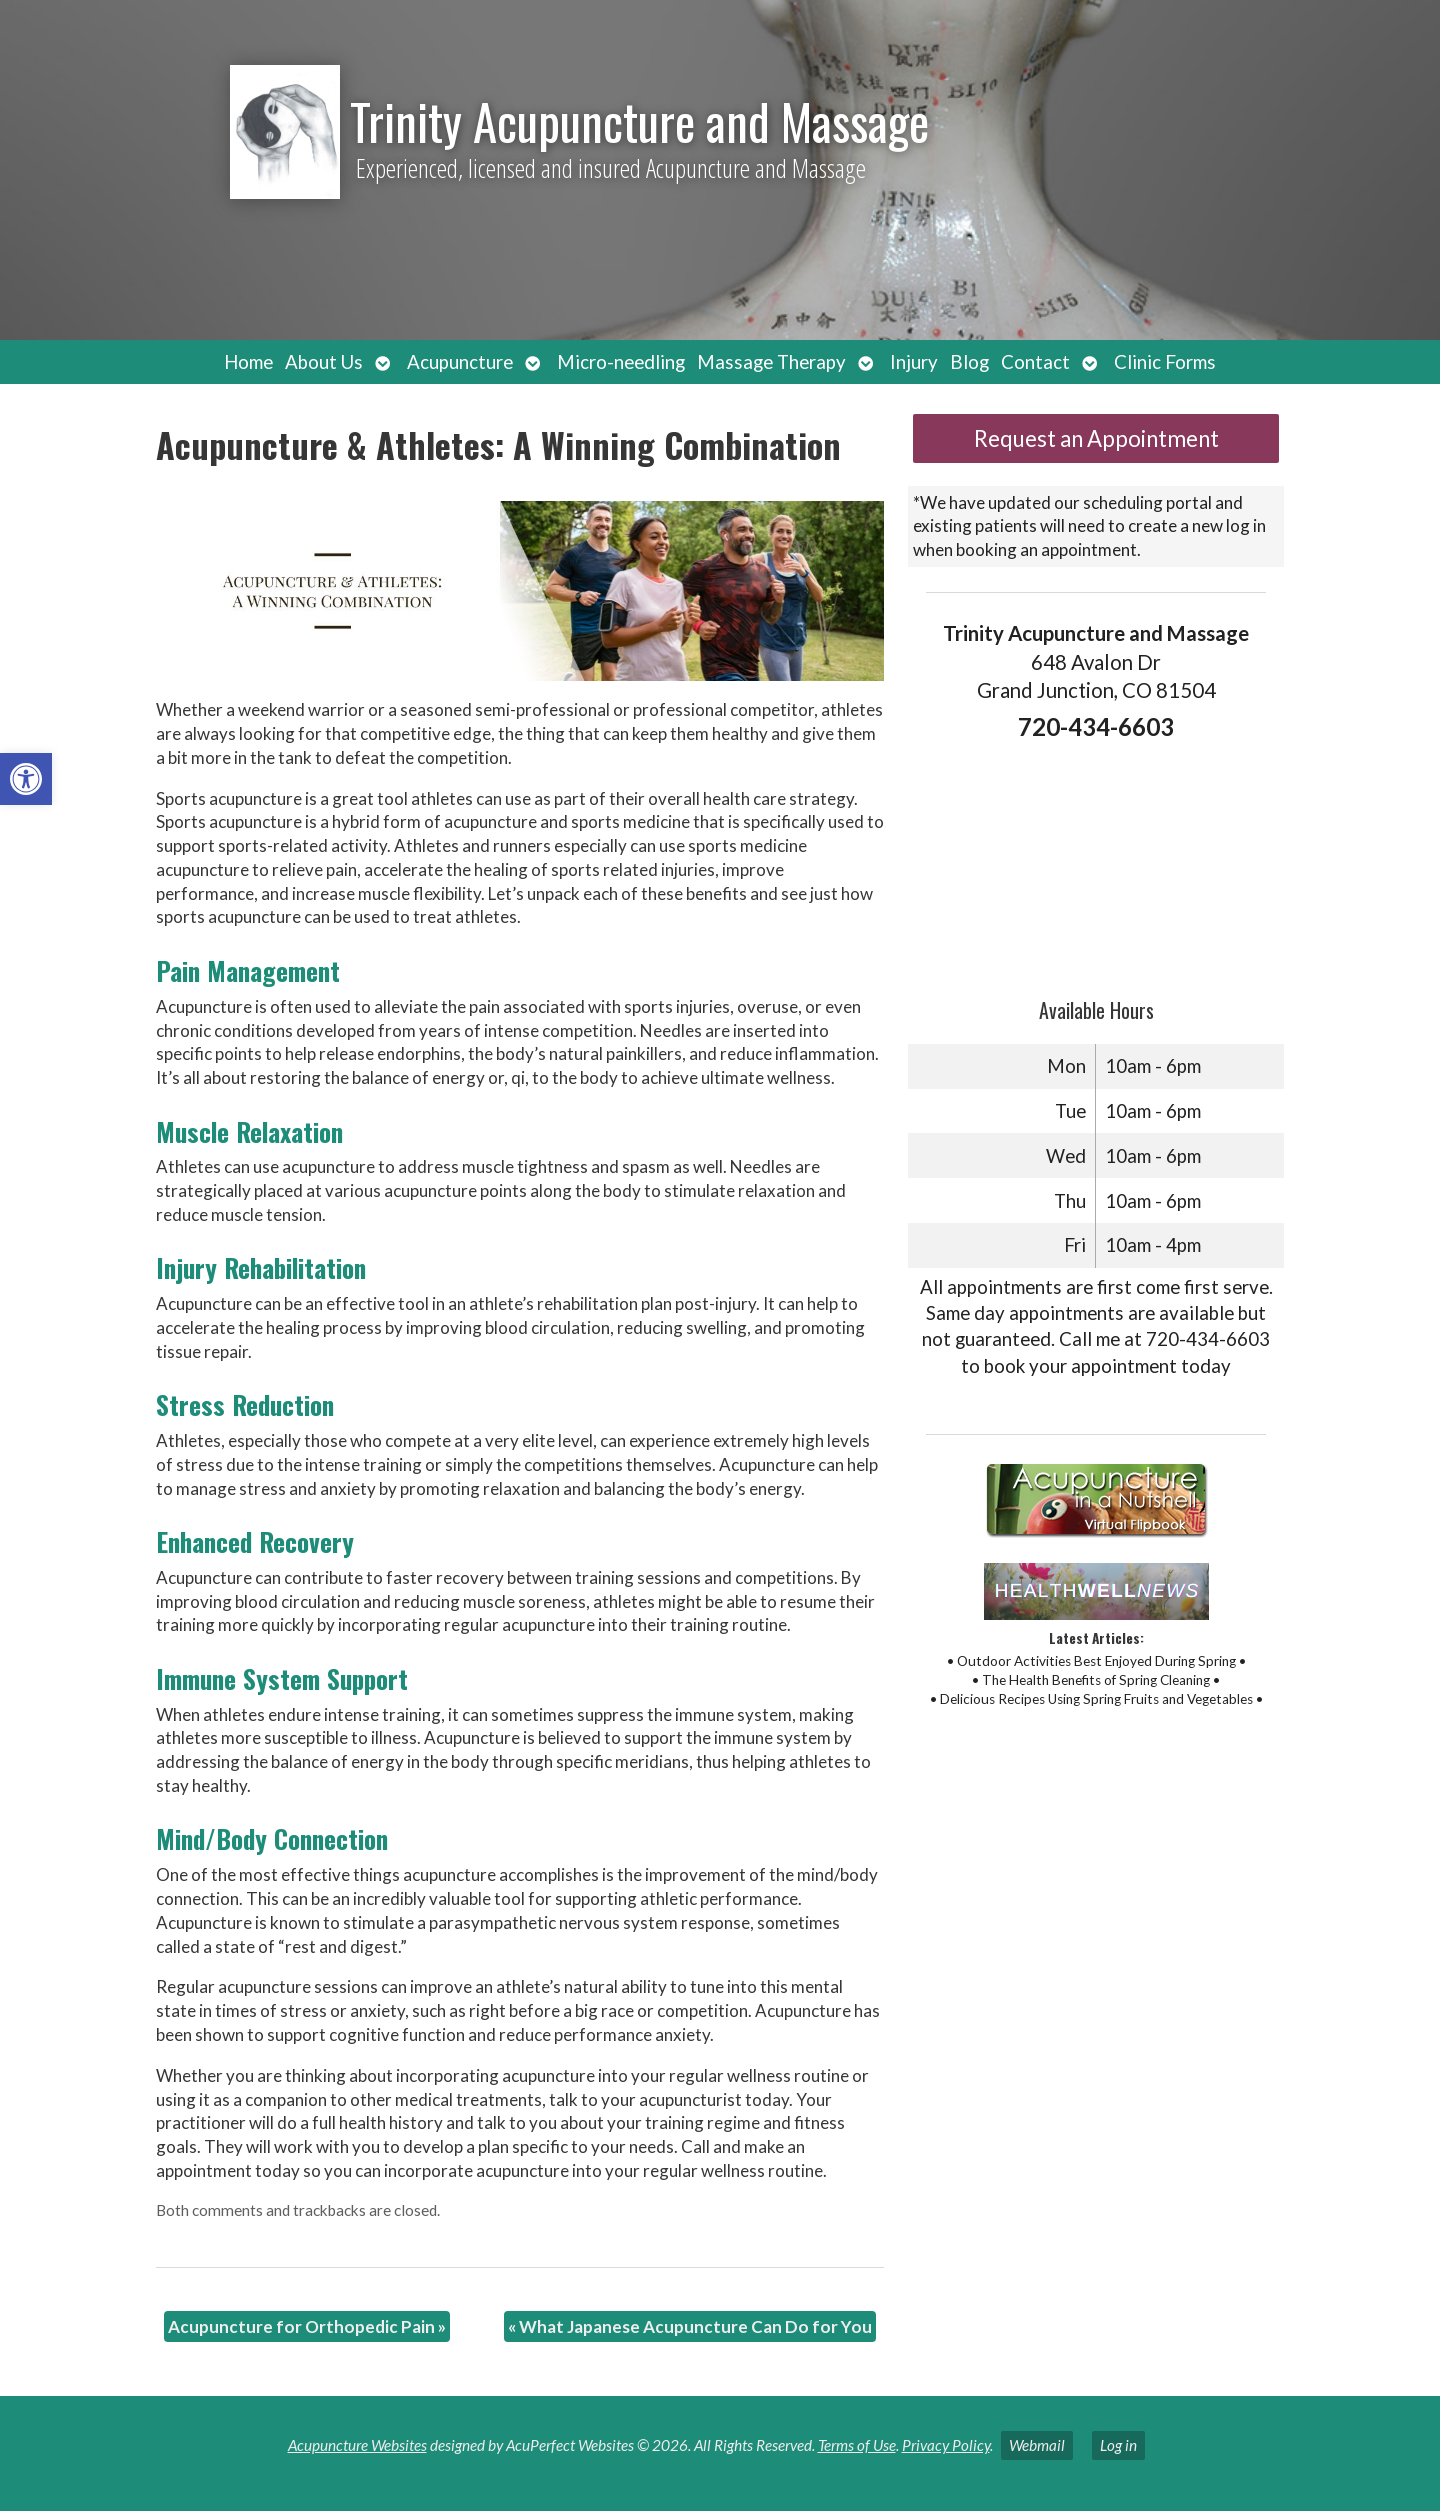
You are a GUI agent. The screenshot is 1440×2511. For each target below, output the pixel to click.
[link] (26, 779)
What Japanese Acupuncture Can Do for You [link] (690, 2326)
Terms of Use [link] (857, 2445)
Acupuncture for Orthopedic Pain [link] (307, 2326)
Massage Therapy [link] (771, 362)
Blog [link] (969, 362)
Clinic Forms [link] (1165, 362)
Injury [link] (914, 362)
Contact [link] (1035, 362)
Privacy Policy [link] (946, 2445)
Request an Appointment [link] (1096, 438)
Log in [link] (1118, 2445)
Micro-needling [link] (621, 362)
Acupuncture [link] (460, 362)
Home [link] (248, 362)
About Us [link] (324, 362)
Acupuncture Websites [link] (357, 2445)
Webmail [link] (1037, 2445)
